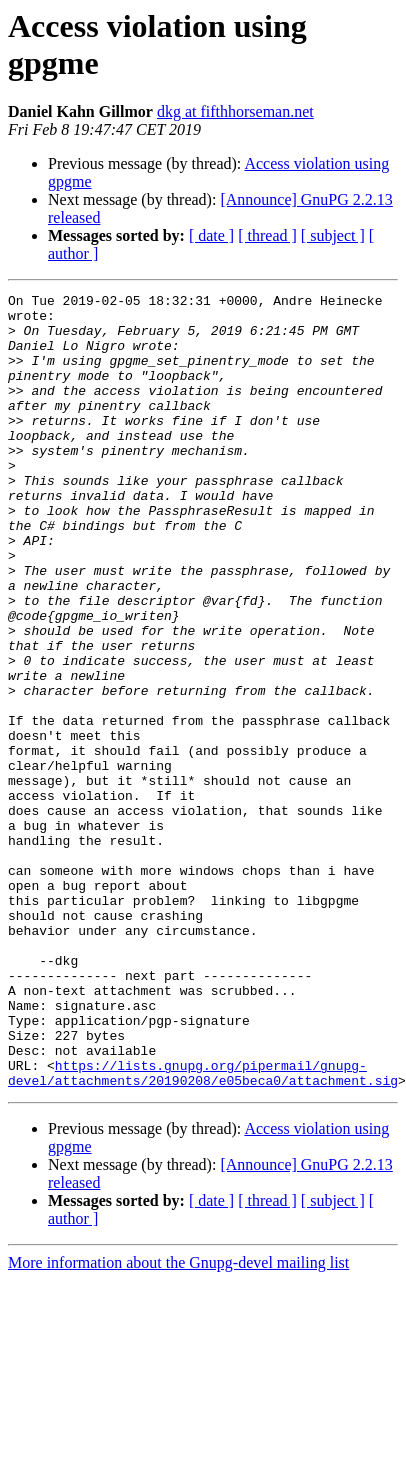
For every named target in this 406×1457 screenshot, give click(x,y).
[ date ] (211, 235)
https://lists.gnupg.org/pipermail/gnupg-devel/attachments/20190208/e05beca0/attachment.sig (203, 1230)
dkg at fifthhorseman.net (235, 111)
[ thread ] (267, 235)
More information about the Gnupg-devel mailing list (178, 1421)
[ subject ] (333, 235)
